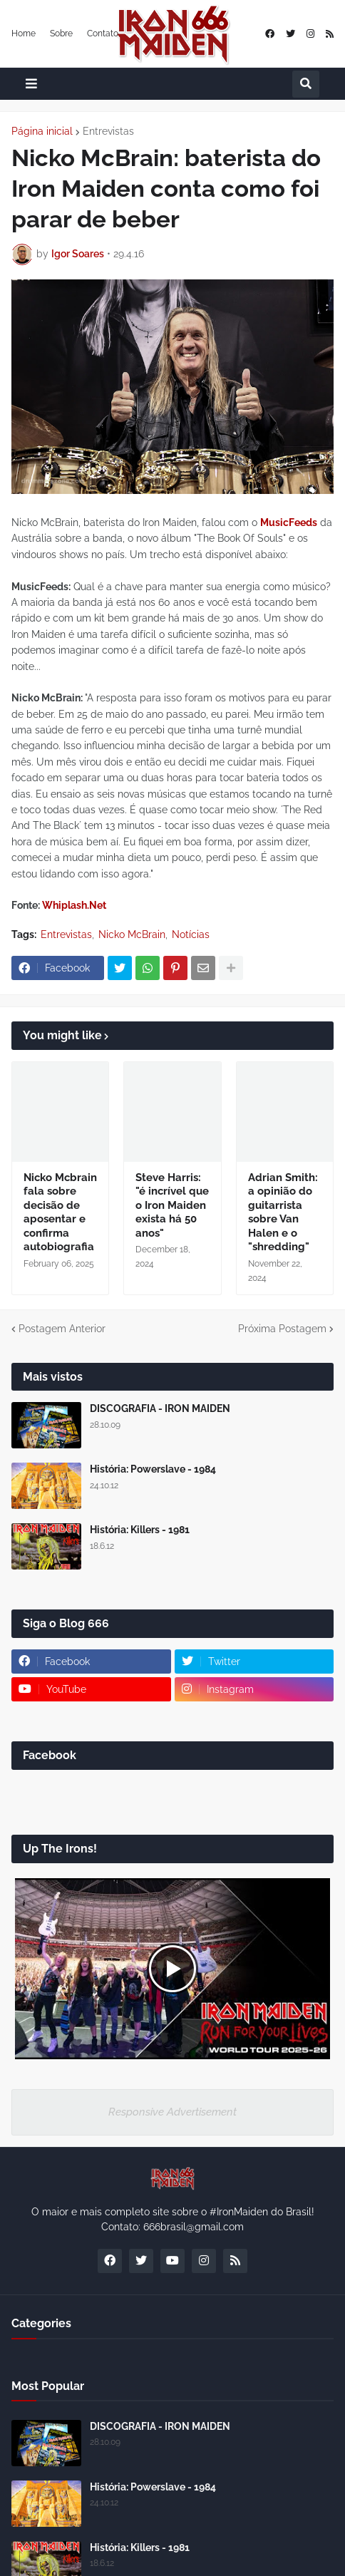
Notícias (191, 934)
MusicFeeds (288, 522)
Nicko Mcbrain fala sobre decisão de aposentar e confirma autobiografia (60, 1212)
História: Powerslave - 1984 (153, 1469)
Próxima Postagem (282, 1328)
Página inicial (42, 131)
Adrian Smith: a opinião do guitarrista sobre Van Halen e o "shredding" (283, 1212)
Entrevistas (108, 131)
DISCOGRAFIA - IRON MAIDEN (160, 1408)
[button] (31, 84)
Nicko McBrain (131, 934)
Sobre (61, 33)
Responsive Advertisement (172, 2112)
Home (23, 33)
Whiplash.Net (74, 905)
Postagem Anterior (62, 1328)
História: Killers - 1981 (140, 1529)
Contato (102, 33)
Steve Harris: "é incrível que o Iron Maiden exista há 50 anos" (172, 1205)
